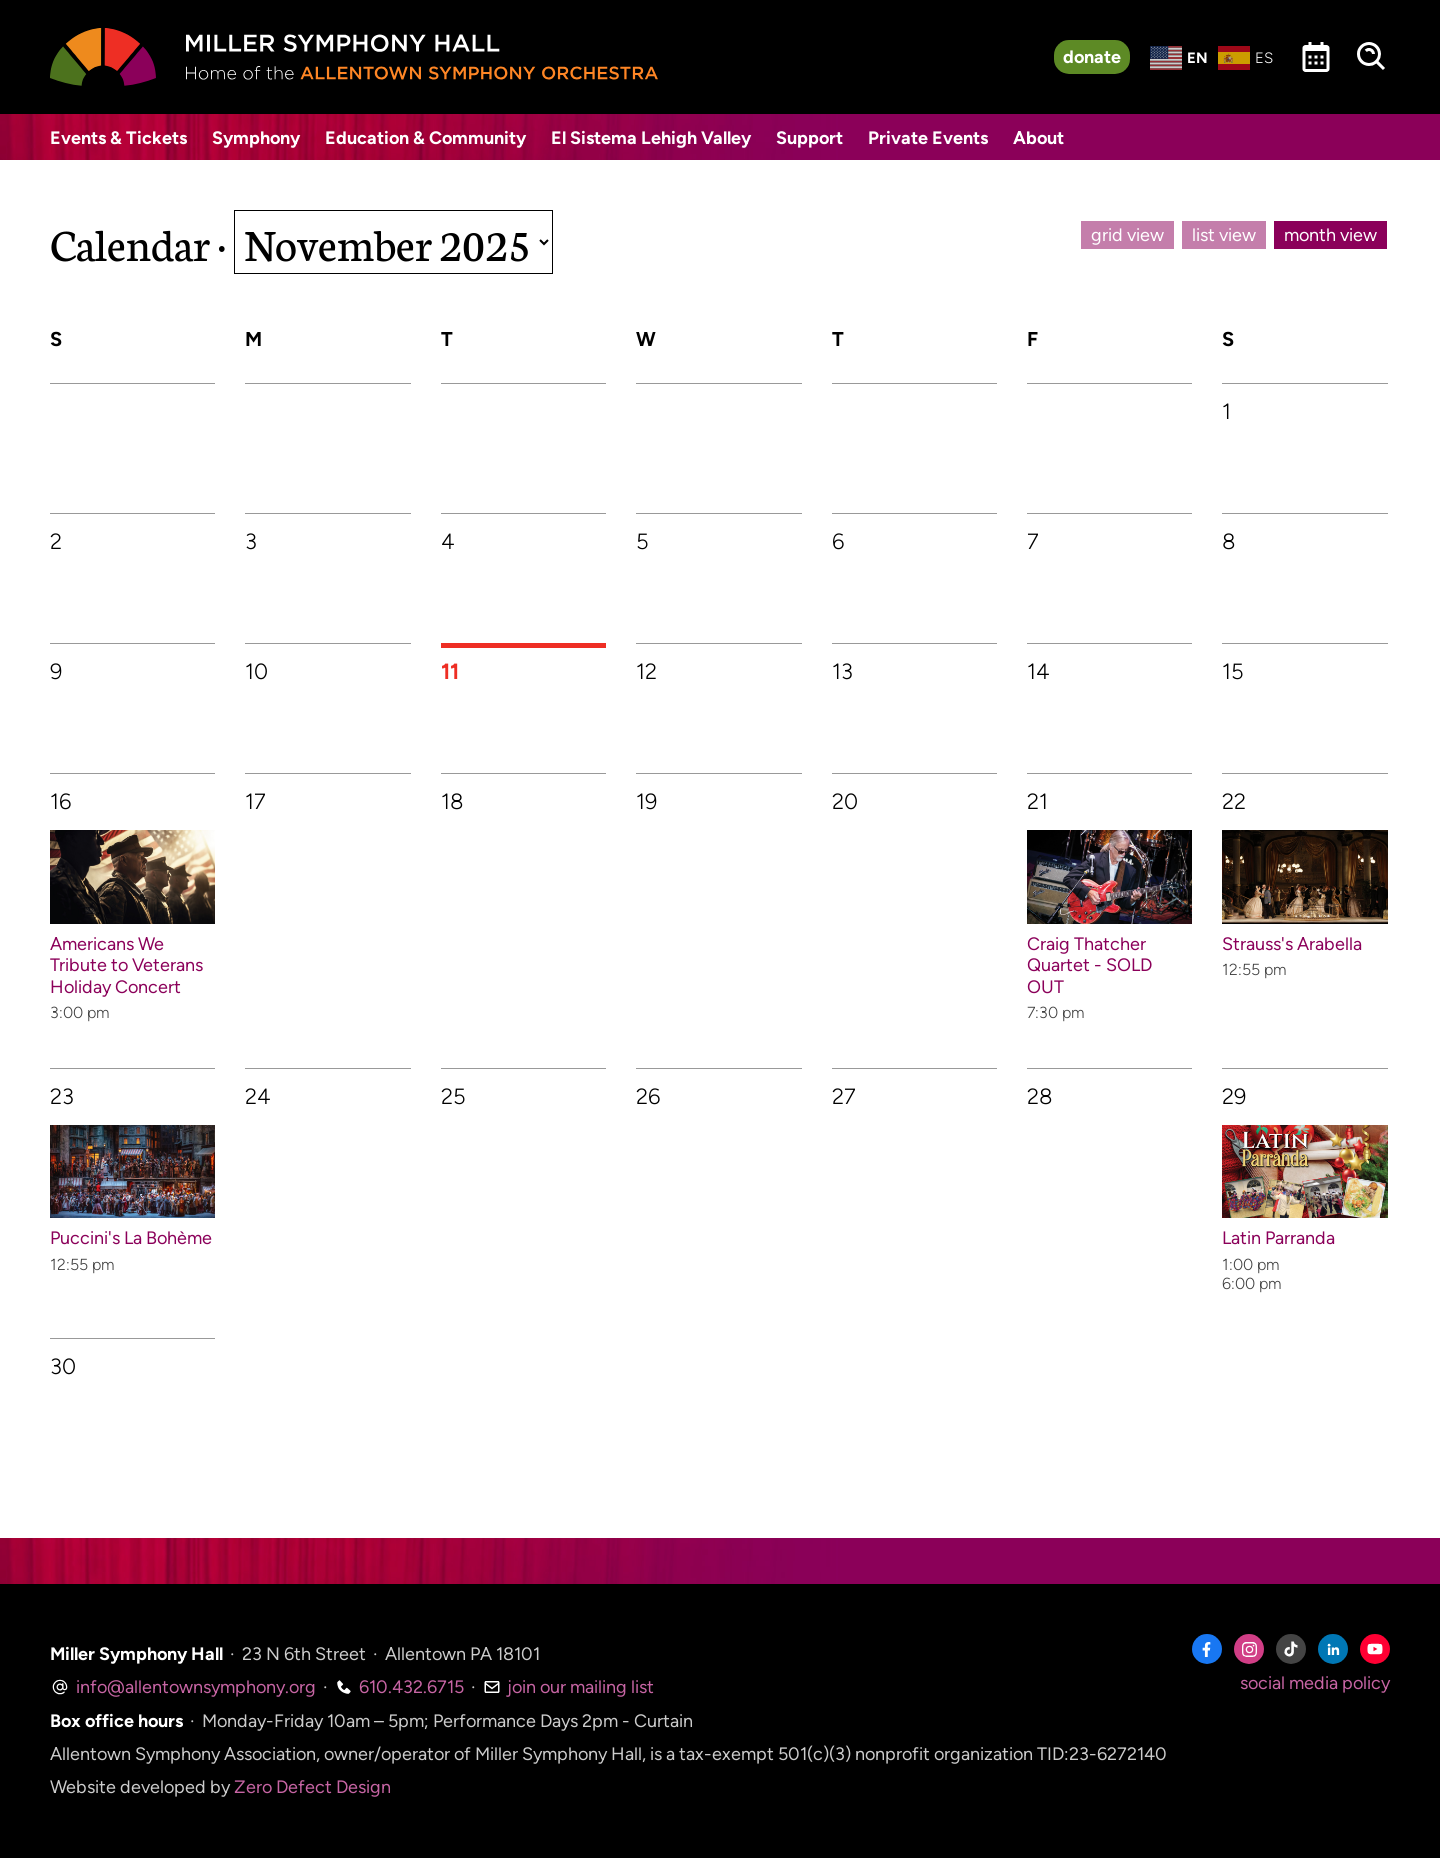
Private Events (928, 138)
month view (1330, 235)
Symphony (256, 138)
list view (1224, 235)
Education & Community (425, 138)
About (1038, 138)
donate (1092, 57)
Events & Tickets (118, 138)
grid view (1127, 235)
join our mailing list (568, 1687)
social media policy (1315, 1683)
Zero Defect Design (312, 1787)
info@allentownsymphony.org (183, 1687)
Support (809, 138)
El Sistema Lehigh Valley (651, 138)
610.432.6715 (399, 1687)
